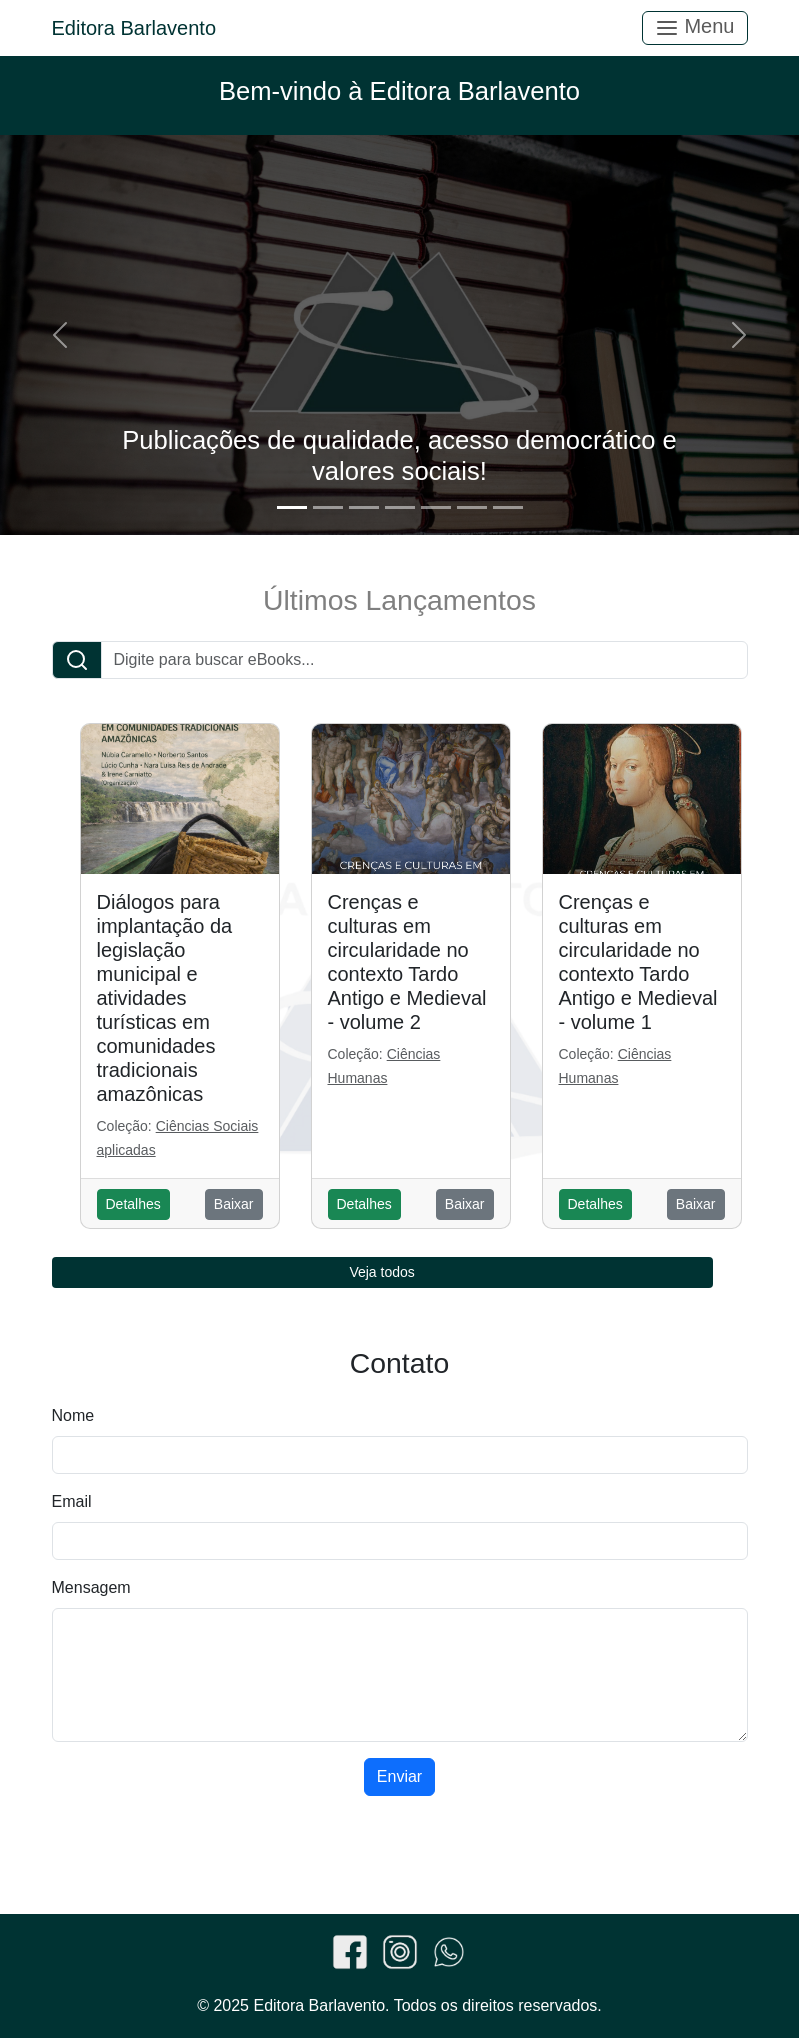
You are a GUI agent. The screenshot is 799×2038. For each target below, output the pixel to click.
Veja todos (381, 1272)
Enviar (399, 1776)
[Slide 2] (328, 507)
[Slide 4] (400, 507)
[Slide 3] (364, 507)
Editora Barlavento (134, 28)
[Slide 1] (292, 507)
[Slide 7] (508, 507)
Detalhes (133, 1204)
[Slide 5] (436, 507)
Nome (73, 1415)
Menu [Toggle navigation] (695, 27)
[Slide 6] (472, 507)
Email (72, 1501)
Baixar (234, 1204)
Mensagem (91, 1587)
